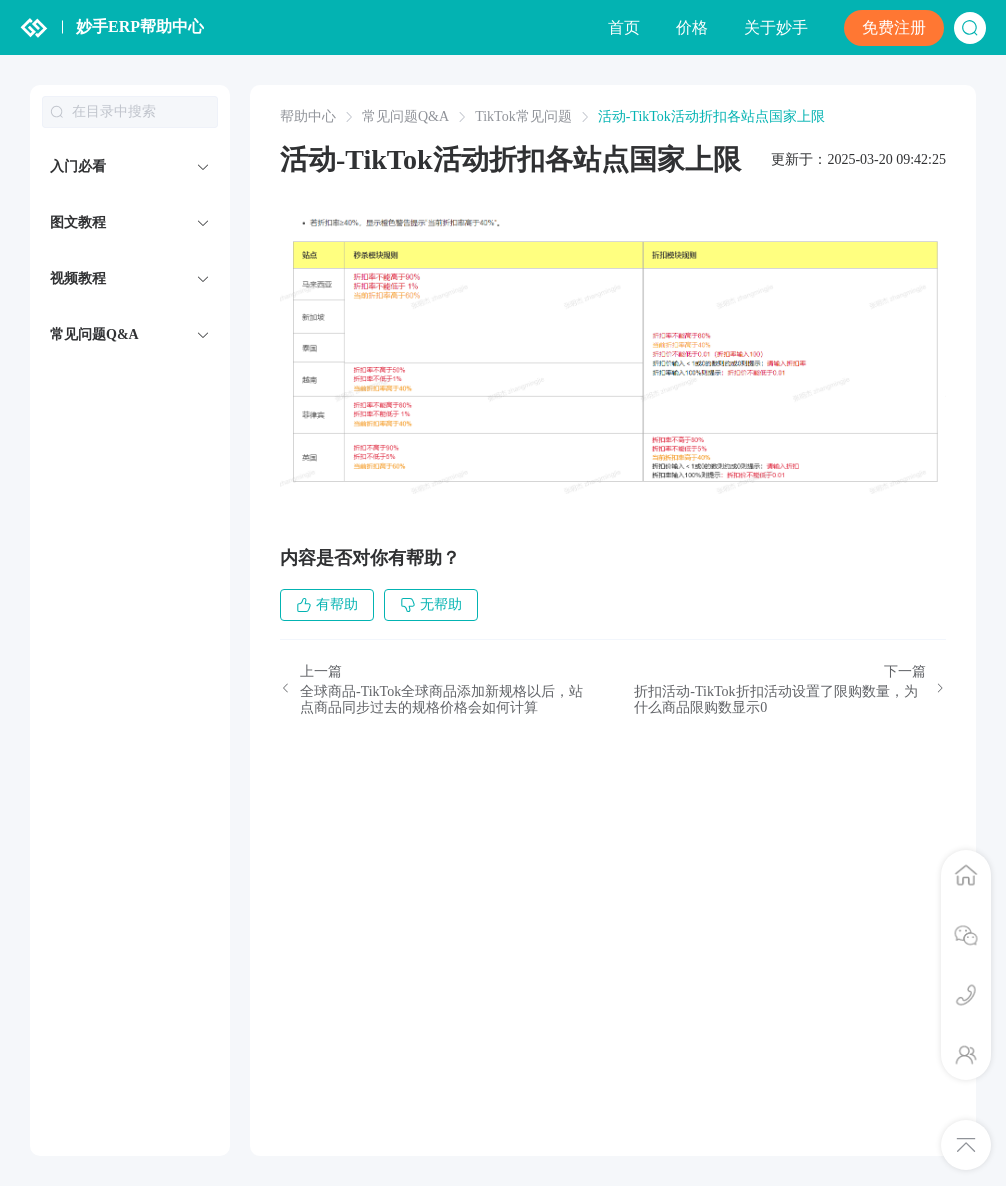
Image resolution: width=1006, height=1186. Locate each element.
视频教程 (78, 278)
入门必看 (78, 166)
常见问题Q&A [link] (405, 117)
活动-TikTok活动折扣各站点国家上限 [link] (711, 117)
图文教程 (78, 222)
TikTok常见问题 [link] (523, 117)
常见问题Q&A (94, 334)
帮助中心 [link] (308, 117)
